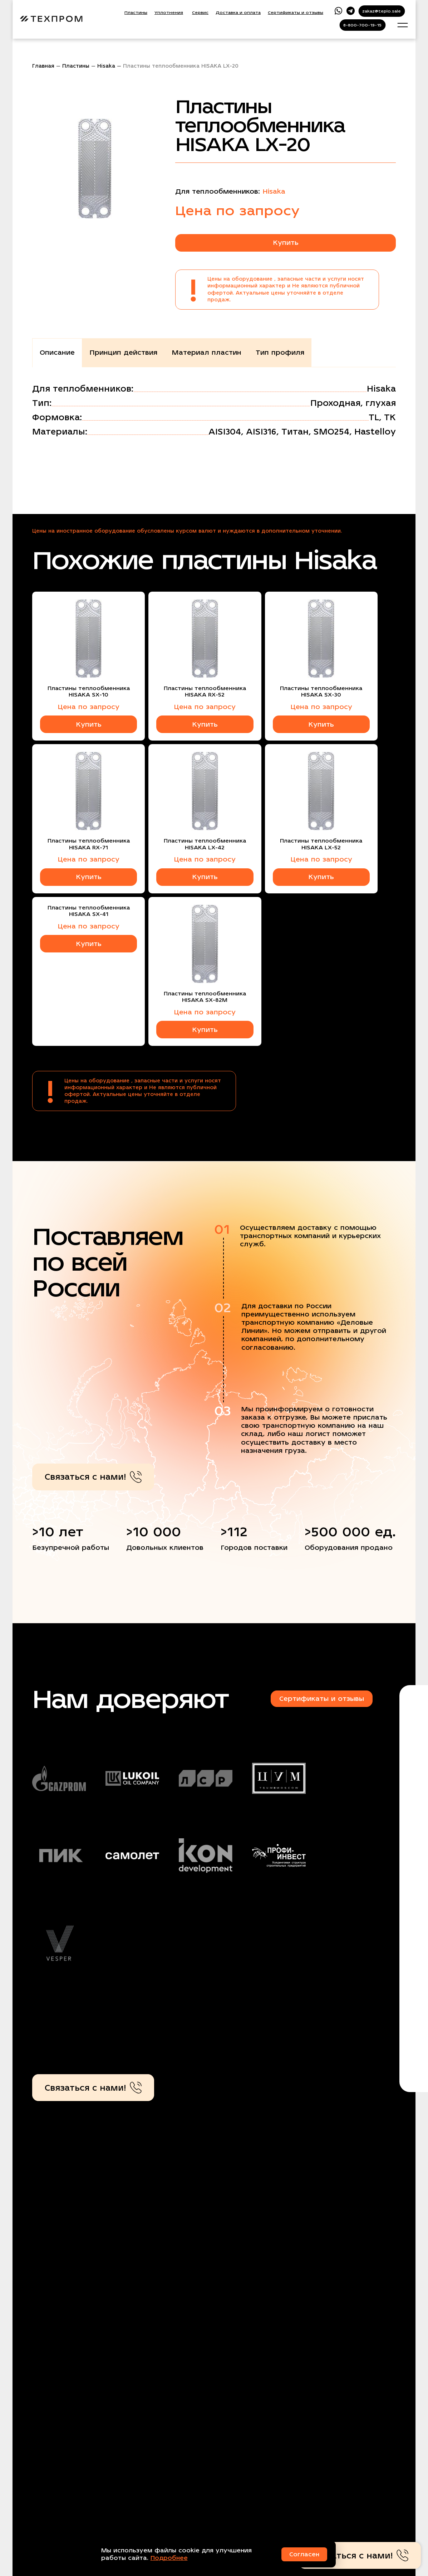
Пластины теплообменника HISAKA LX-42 (205, 844)
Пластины (135, 12)
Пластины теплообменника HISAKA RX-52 (205, 691)
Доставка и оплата (238, 12)
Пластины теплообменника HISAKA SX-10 (89, 691)
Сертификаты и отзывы (295, 12)
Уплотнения (168, 12)
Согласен (304, 2554)
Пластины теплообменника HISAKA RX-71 (89, 844)
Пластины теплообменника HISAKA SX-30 (321, 691)
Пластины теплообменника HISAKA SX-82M (205, 996)
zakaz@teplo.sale (381, 11)
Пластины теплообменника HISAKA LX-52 (321, 844)
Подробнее (169, 2558)
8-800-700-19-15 (362, 25)
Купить (286, 242)
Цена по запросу (88, 706)
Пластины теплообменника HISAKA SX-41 (89, 910)
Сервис (200, 12)
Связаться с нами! (93, 1477)
